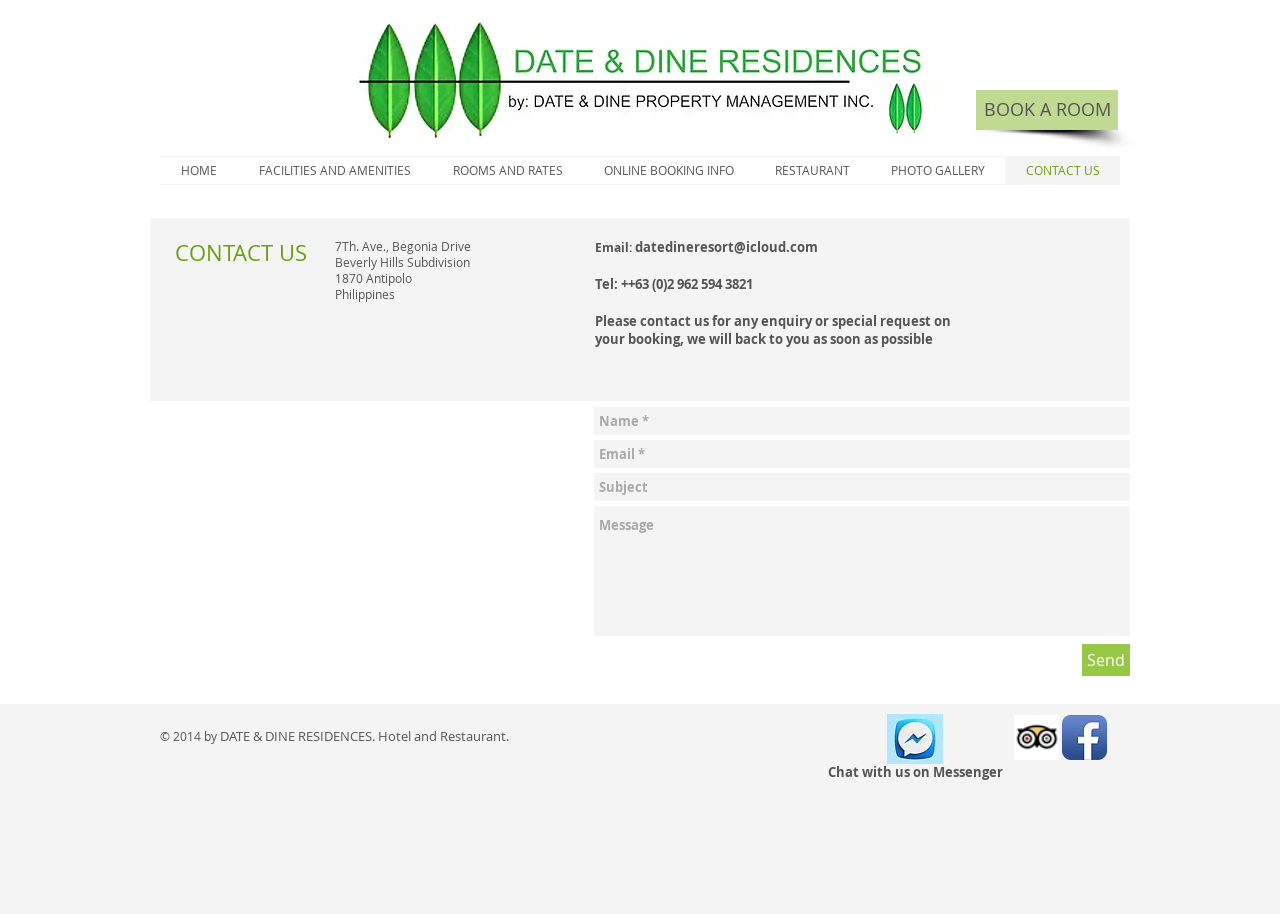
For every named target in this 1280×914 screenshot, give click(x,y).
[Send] (1106, 660)
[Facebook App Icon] (1084, 737)
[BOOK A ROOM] (1047, 110)
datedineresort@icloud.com (726, 247)
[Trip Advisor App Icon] (1036, 737)
